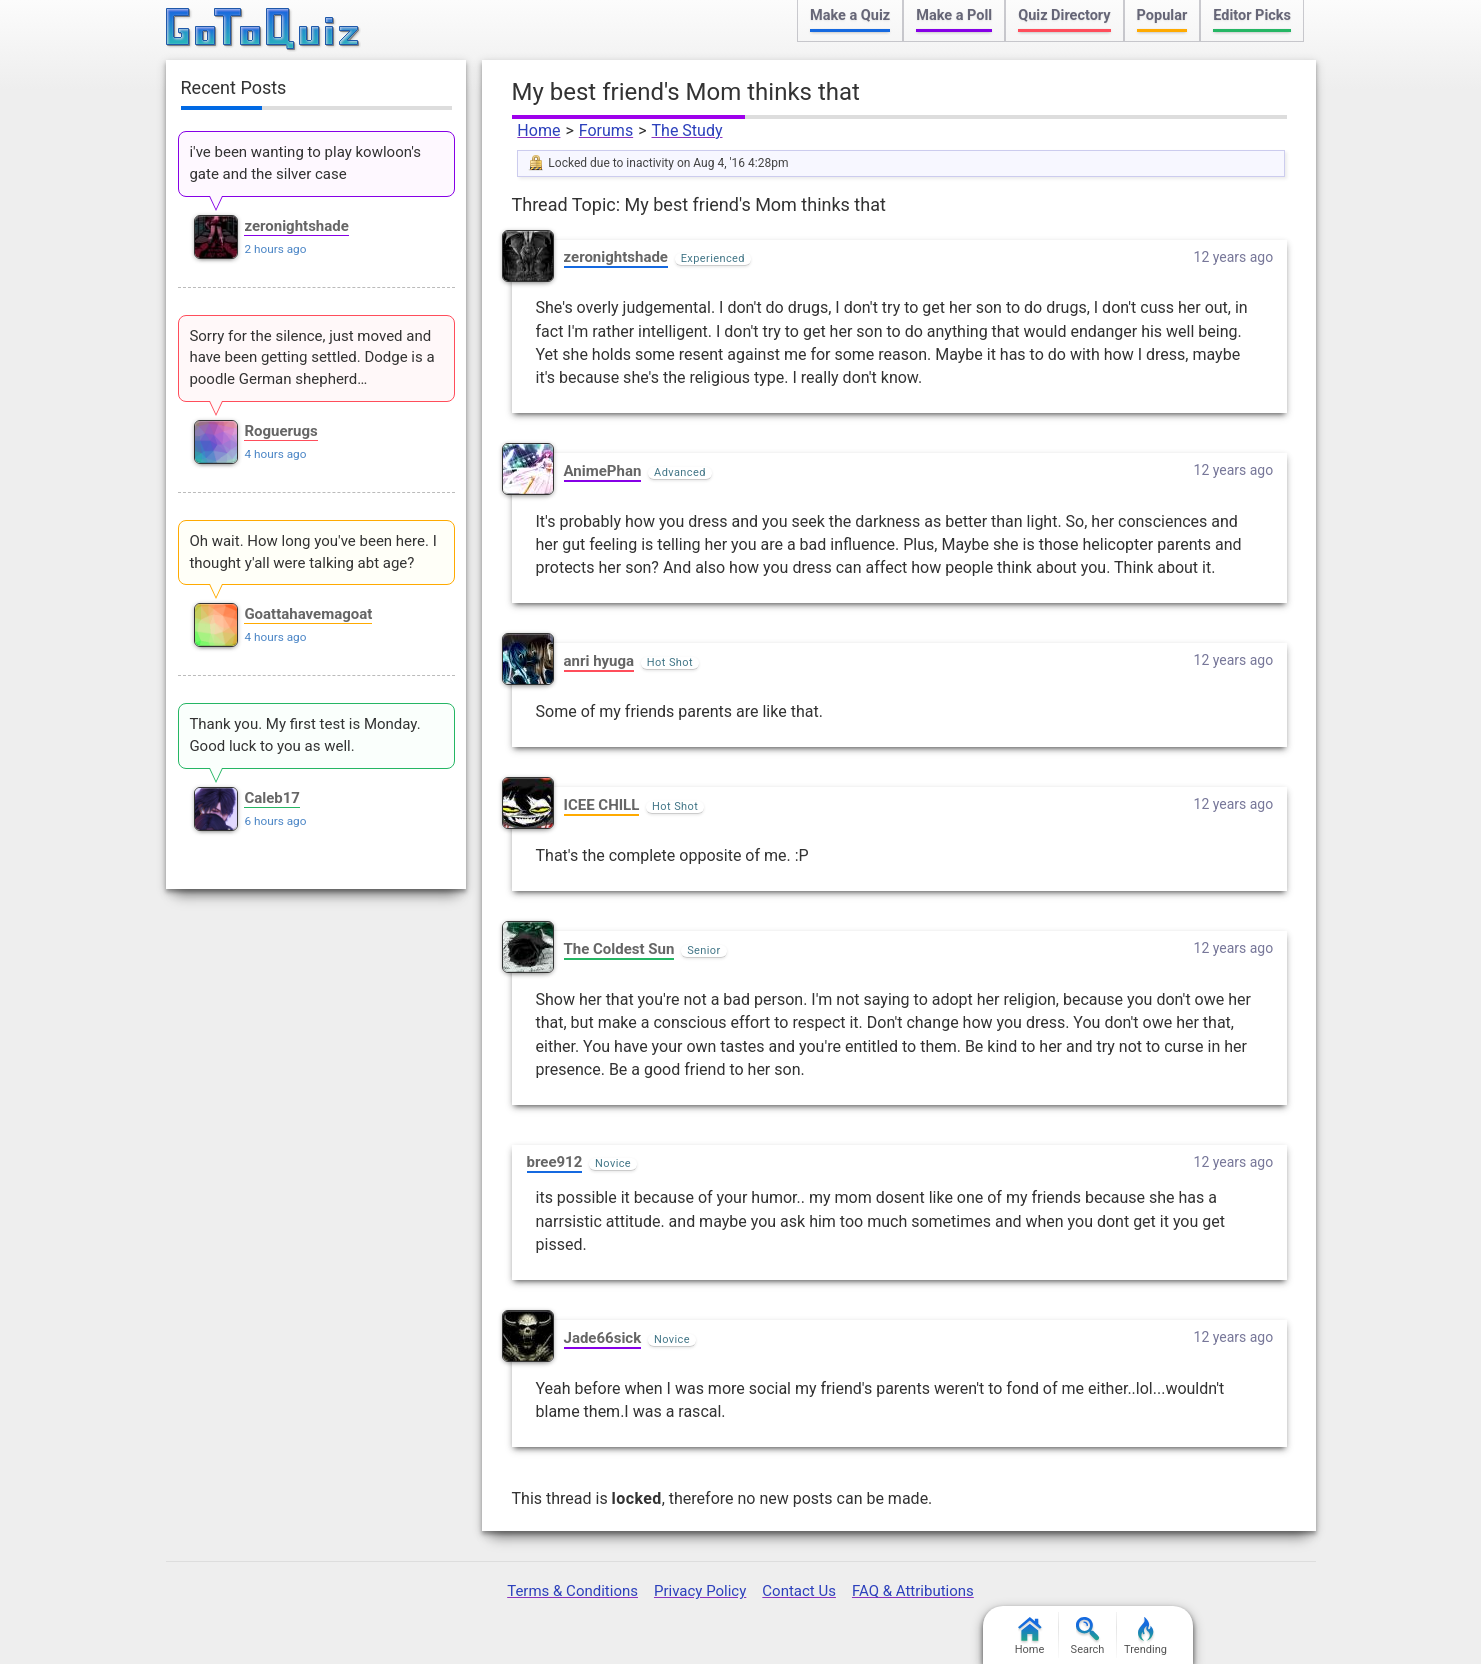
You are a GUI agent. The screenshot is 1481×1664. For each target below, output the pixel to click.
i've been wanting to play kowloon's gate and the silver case (305, 163)
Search (1088, 1636)
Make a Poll (954, 15)
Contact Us (799, 1591)
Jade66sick (603, 1338)
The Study (687, 130)
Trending (1145, 1636)
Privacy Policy (700, 1591)
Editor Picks (1252, 15)
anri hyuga (599, 661)
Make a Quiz (850, 15)
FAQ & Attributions (913, 1591)
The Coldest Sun (619, 949)
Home (538, 130)
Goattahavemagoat (308, 614)
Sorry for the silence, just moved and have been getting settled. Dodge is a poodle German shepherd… (311, 358)
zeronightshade (616, 257)
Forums (606, 130)
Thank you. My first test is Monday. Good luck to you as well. (304, 735)
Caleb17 (272, 798)
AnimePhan (603, 471)
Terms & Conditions (572, 1591)
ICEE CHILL (602, 805)
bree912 (555, 1162)
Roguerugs (280, 431)
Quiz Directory (1064, 15)
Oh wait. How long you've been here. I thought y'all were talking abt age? (312, 552)
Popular (1162, 15)
